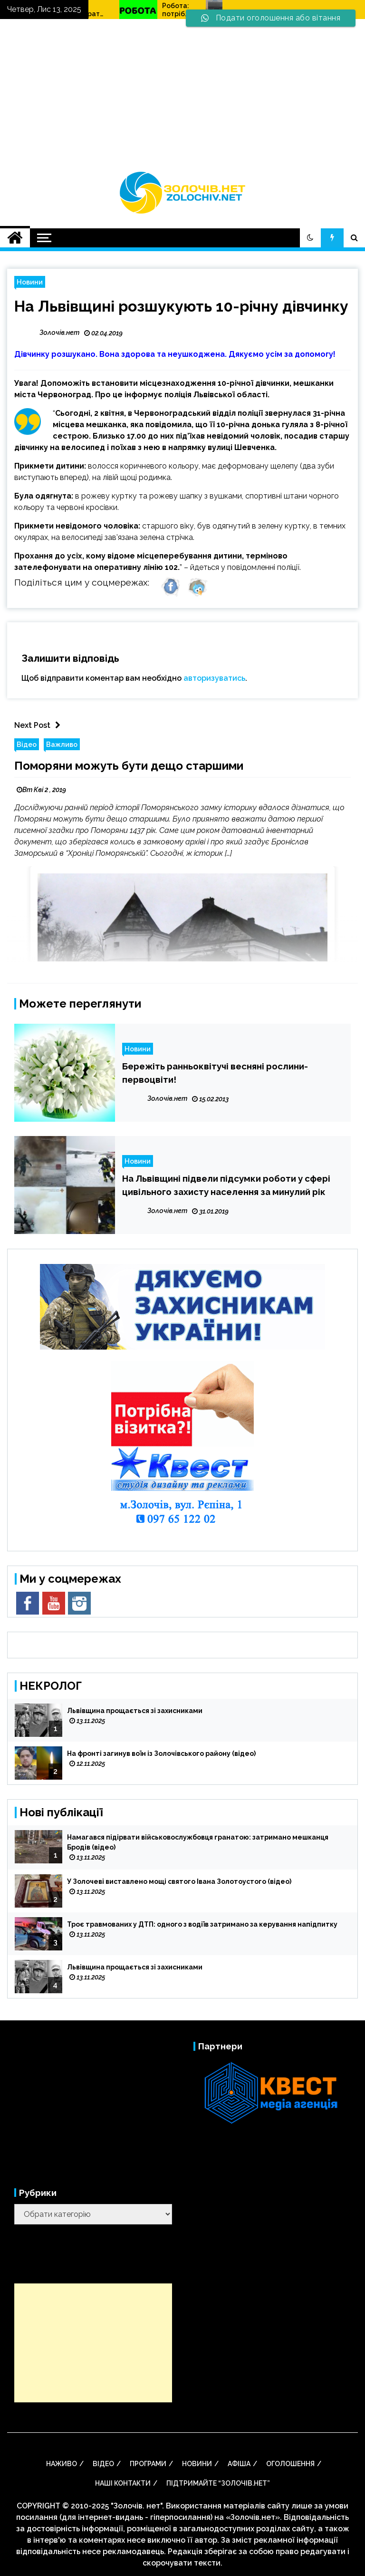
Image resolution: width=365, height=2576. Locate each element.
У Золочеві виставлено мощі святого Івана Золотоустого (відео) (179, 1881)
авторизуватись (214, 678)
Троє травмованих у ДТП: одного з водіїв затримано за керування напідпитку (202, 1924)
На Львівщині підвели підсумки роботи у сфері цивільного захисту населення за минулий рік (226, 1185)
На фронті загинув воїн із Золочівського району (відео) (161, 1753)
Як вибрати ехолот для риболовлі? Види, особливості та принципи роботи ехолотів (149, 10)
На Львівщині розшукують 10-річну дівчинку (181, 306)
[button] (310, 237)
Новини (30, 282)
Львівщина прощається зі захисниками (134, 1710)
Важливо (61, 744)
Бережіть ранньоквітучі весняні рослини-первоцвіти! (215, 1073)
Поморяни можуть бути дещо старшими (128, 766)
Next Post (39, 725)
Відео (27, 744)
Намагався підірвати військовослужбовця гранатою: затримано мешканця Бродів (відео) (197, 1842)
